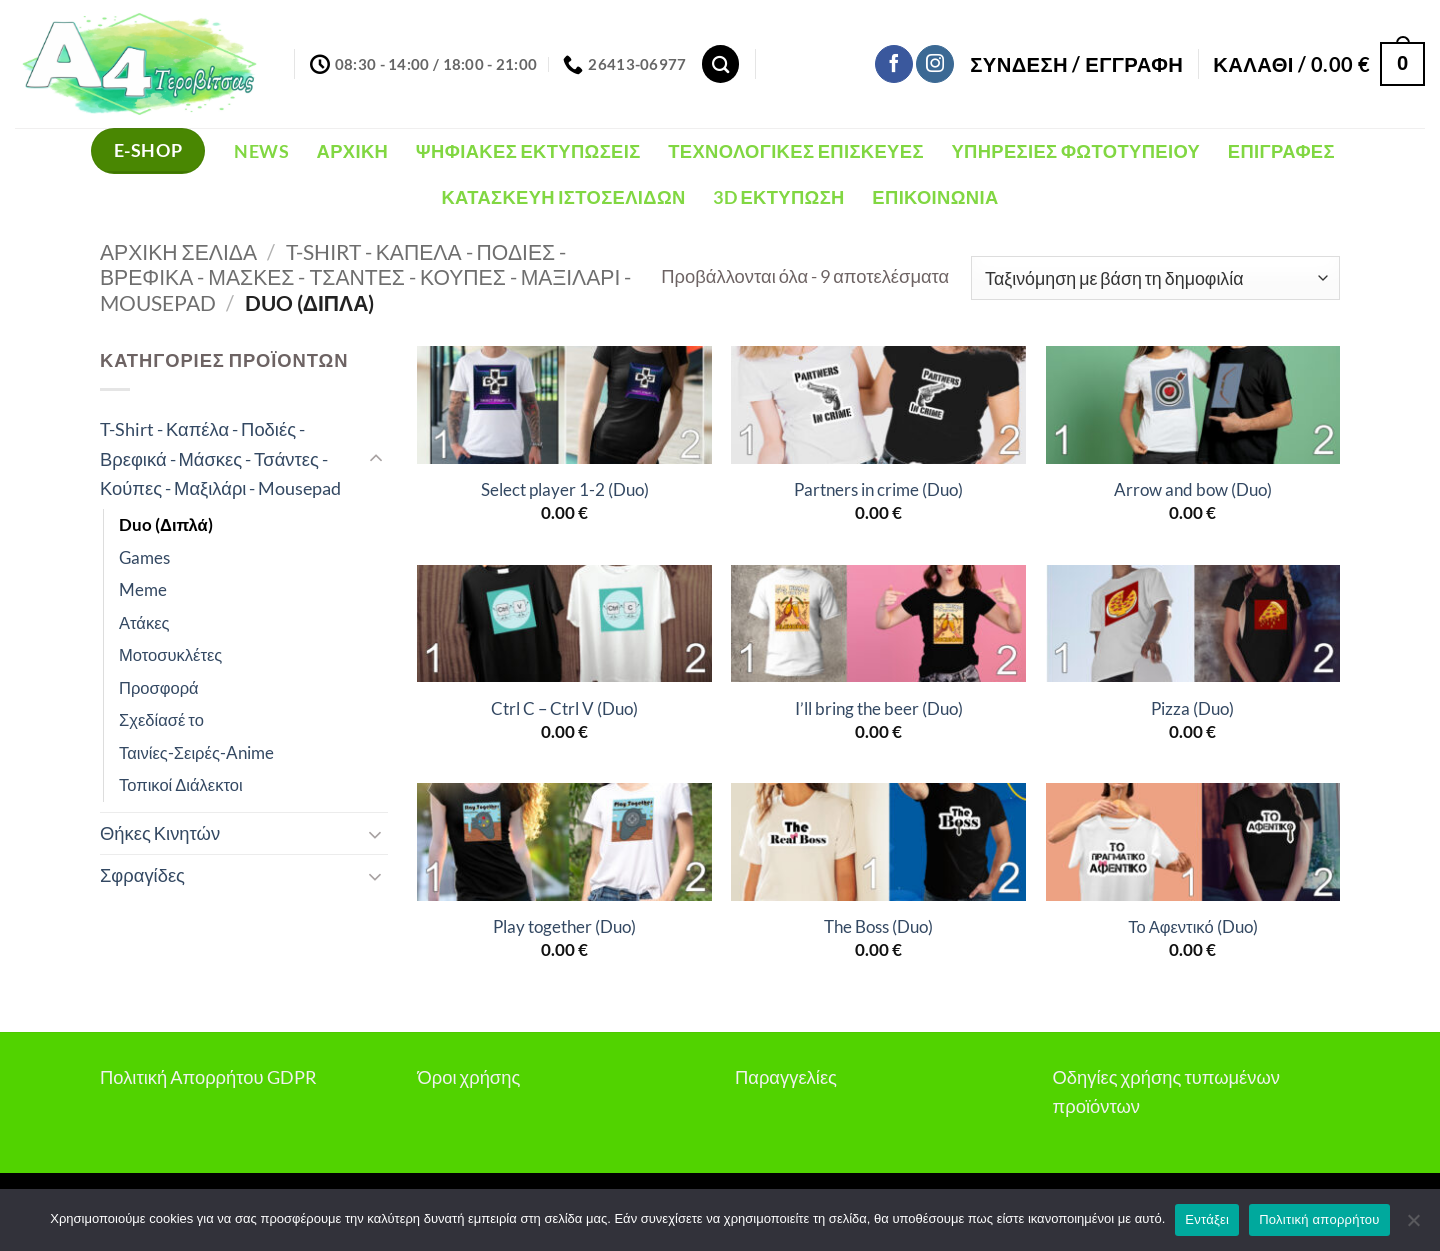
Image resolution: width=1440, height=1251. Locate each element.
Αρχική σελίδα (178, 252)
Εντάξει (1207, 1219)
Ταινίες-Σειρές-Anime (196, 753)
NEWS (261, 151)
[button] (1076, 64)
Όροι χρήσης (469, 1077)
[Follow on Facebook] (894, 64)
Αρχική (353, 151)
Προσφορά (159, 688)
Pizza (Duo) (1192, 709)
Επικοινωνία (935, 197)
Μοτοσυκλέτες (170, 655)
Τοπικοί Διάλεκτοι (181, 785)
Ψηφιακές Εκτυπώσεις (528, 151)
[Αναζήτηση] (720, 63)
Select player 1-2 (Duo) (565, 490)
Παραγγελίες (786, 1077)
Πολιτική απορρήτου (1319, 1219)
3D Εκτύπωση (778, 197)
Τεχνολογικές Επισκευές (796, 151)
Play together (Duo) (564, 927)
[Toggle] (376, 459)
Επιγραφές (1281, 151)
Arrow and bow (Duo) (1193, 490)
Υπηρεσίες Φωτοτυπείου (1075, 151)
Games (144, 558)
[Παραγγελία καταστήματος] (1155, 278)
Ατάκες (144, 623)
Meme (143, 590)
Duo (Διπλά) (166, 525)
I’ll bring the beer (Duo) (879, 709)
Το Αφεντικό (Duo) (1192, 927)
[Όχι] (1413, 1226)
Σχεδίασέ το (161, 720)
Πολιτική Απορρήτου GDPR (208, 1077)
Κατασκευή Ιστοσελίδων (563, 197)
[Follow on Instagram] (935, 64)
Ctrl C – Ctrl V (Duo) (564, 709)
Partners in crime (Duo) (878, 490)
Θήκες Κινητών (160, 833)
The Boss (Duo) (878, 927)
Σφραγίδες (142, 875)
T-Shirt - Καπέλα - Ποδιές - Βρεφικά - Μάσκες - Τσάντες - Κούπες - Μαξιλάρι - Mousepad (365, 277)
